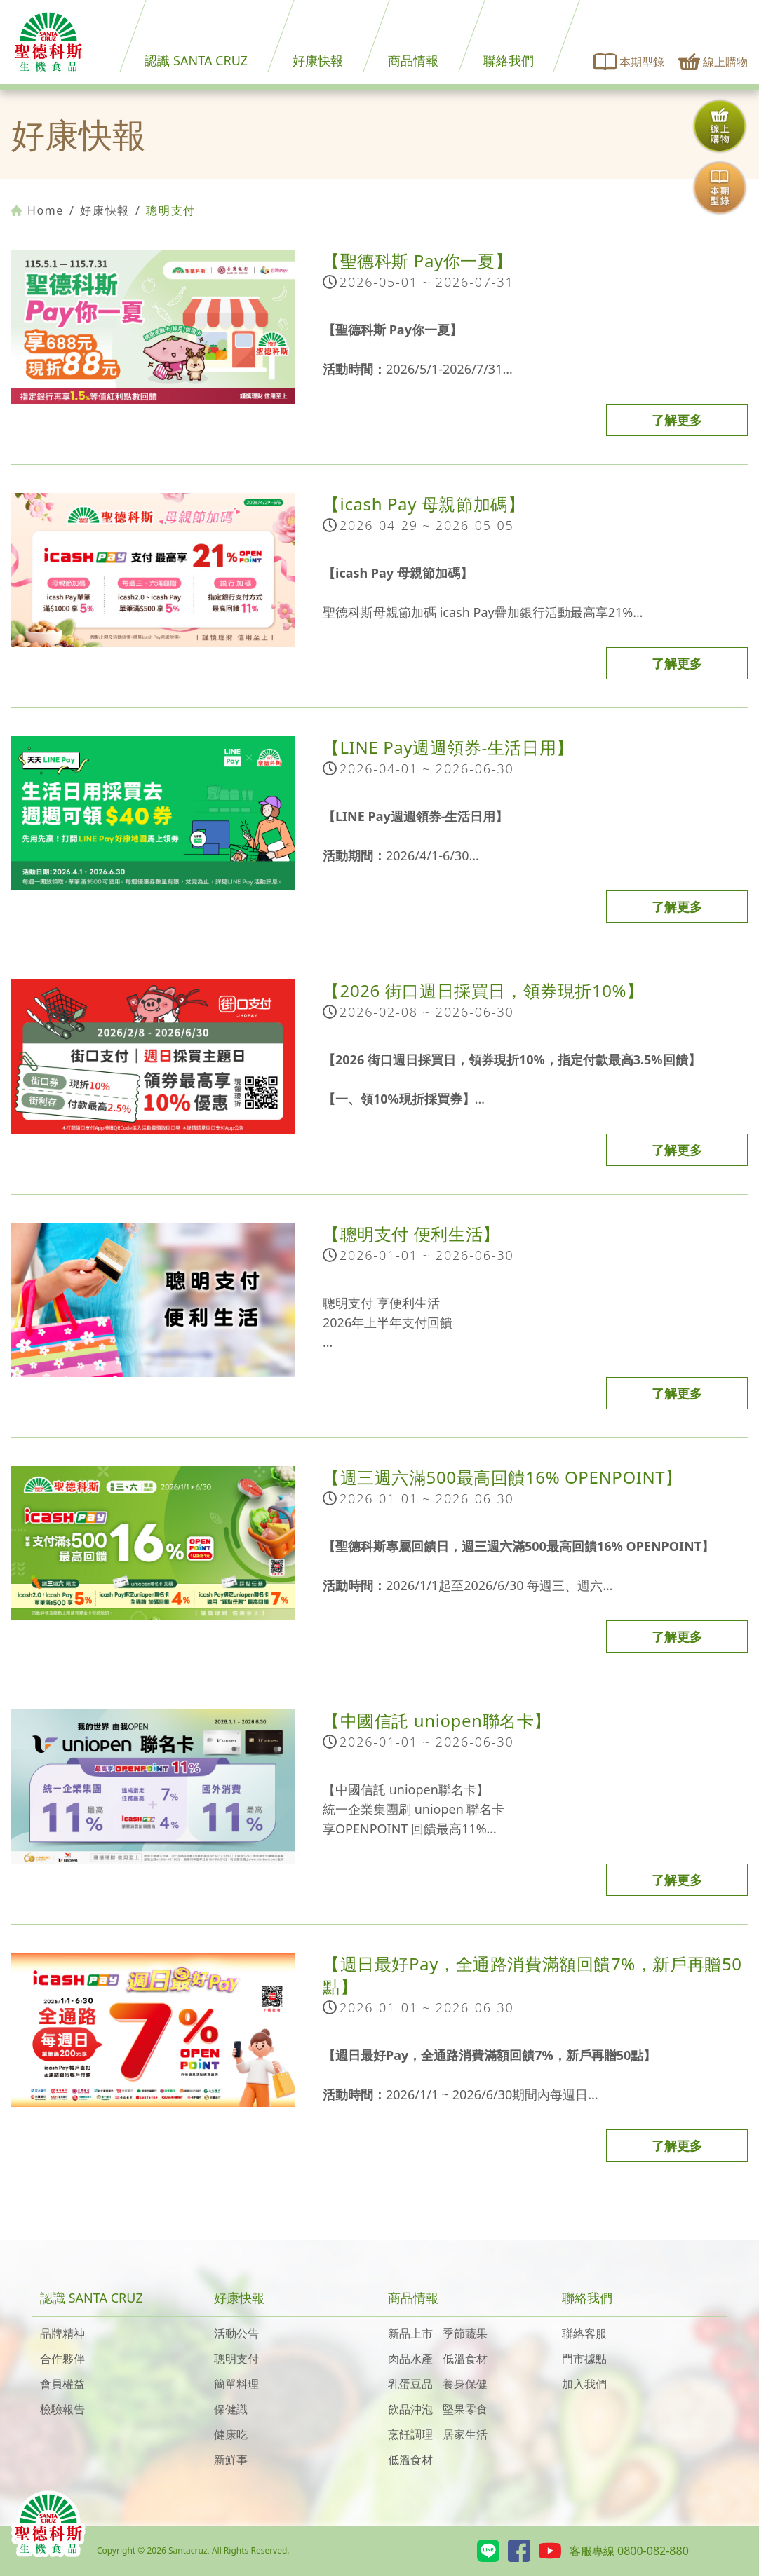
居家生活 (465, 2434)
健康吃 (231, 2434)
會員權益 (62, 2384)
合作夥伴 (62, 2358)
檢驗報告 (62, 2409)
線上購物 (713, 61)
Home (37, 210)
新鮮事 (231, 2459)
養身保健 (465, 2384)
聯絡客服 (584, 2333)
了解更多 (677, 420)
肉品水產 (410, 2358)
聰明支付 (236, 2358)
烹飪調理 (410, 2434)
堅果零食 (465, 2409)
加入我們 (584, 2384)
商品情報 (413, 60)
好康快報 (318, 60)
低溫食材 (465, 2358)
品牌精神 (62, 2333)
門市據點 (584, 2358)
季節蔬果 (465, 2333)
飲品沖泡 (410, 2409)
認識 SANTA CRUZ (196, 60)
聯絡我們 (508, 60)
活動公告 (236, 2333)
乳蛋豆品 (410, 2384)
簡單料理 (236, 2384)
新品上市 (410, 2333)
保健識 (231, 2409)
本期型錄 (629, 61)
